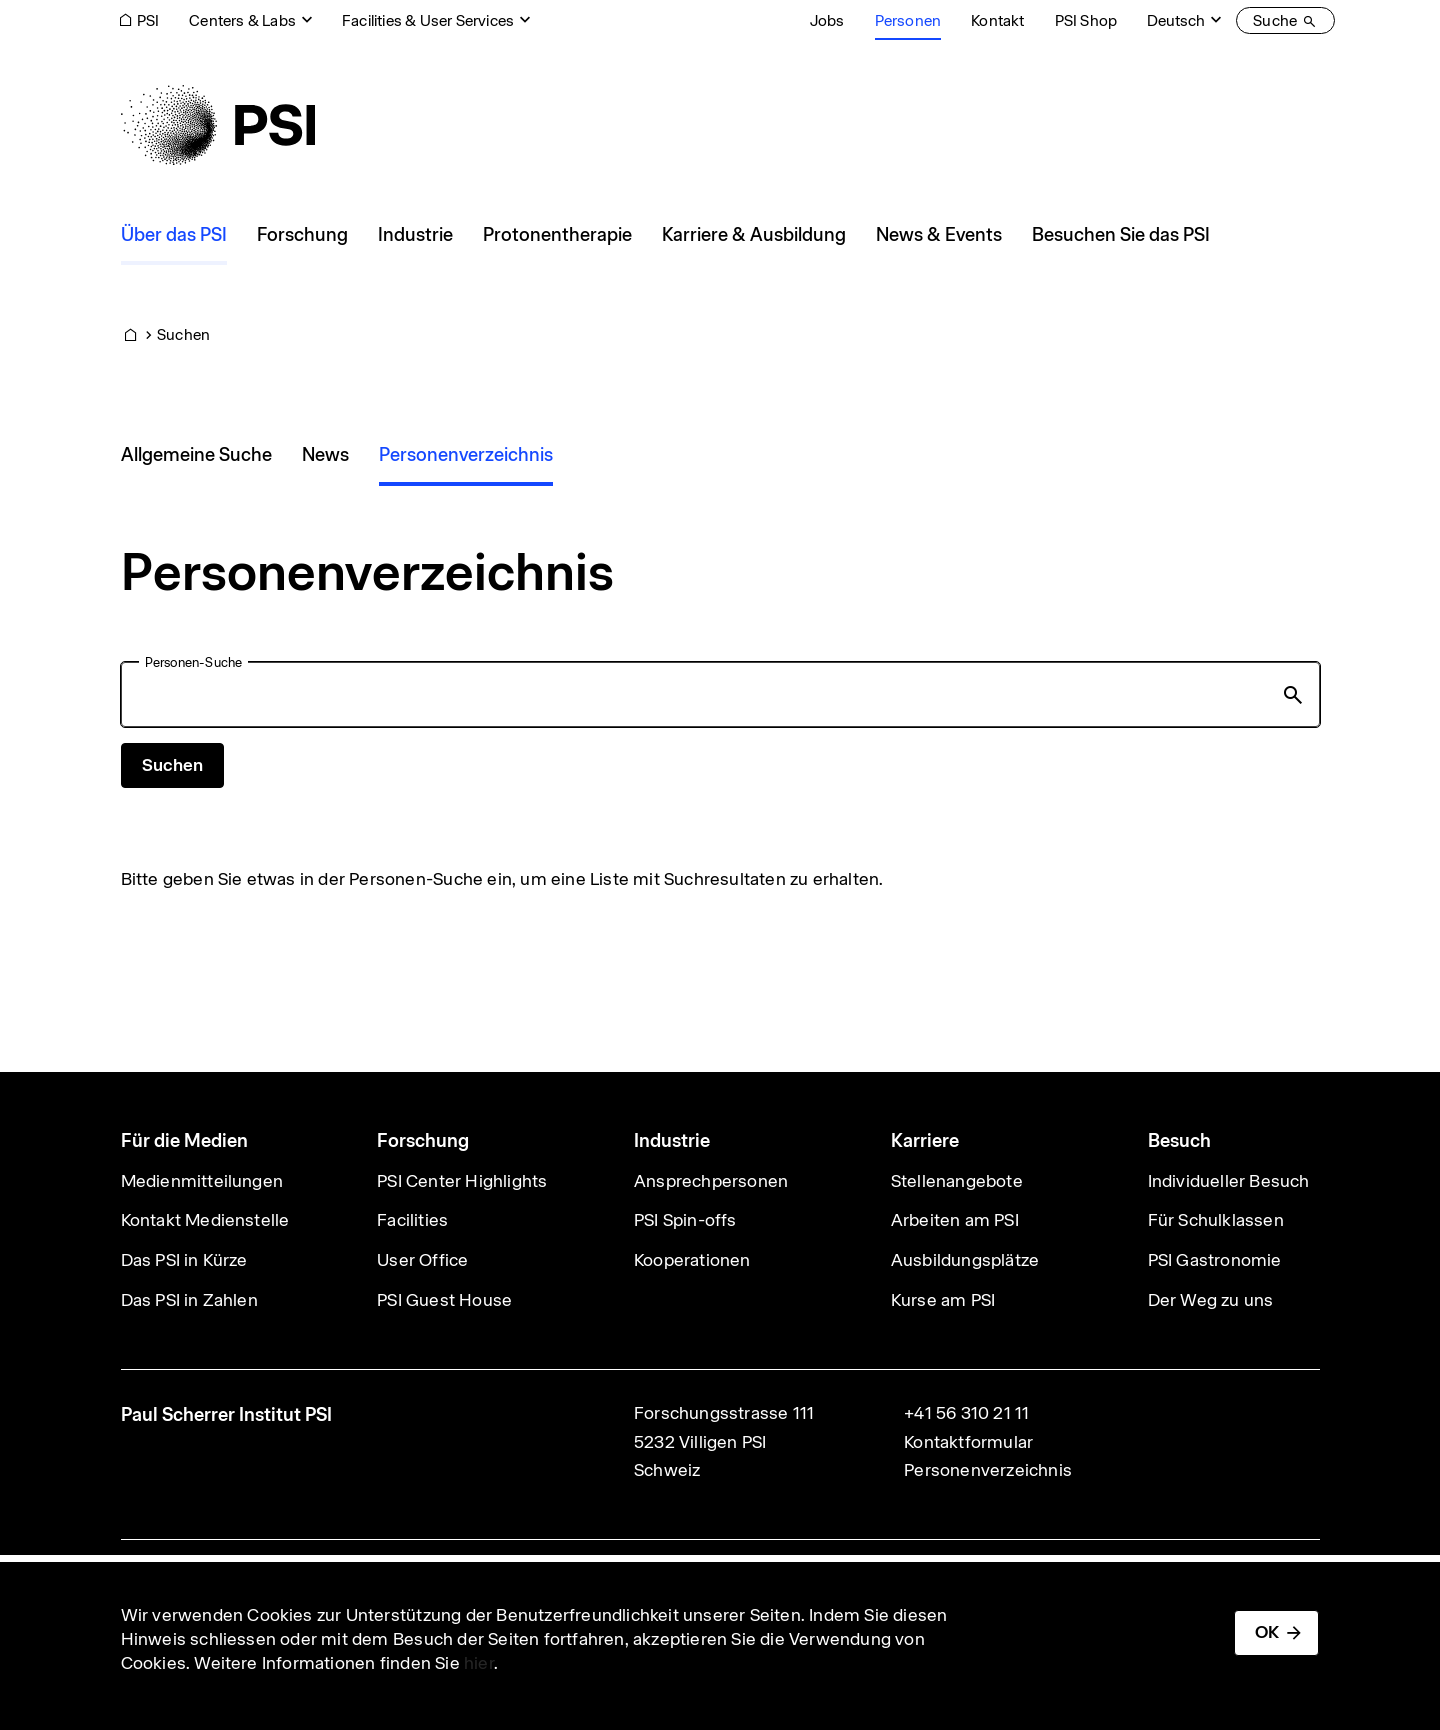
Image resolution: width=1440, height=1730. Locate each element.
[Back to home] (218, 125)
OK (1267, 1632)
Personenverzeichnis (988, 1470)
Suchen (183, 334)
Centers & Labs (242, 20)
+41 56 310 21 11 (966, 1413)
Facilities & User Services (428, 20)
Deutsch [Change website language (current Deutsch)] (1176, 20)
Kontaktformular (968, 1442)
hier (479, 1663)
